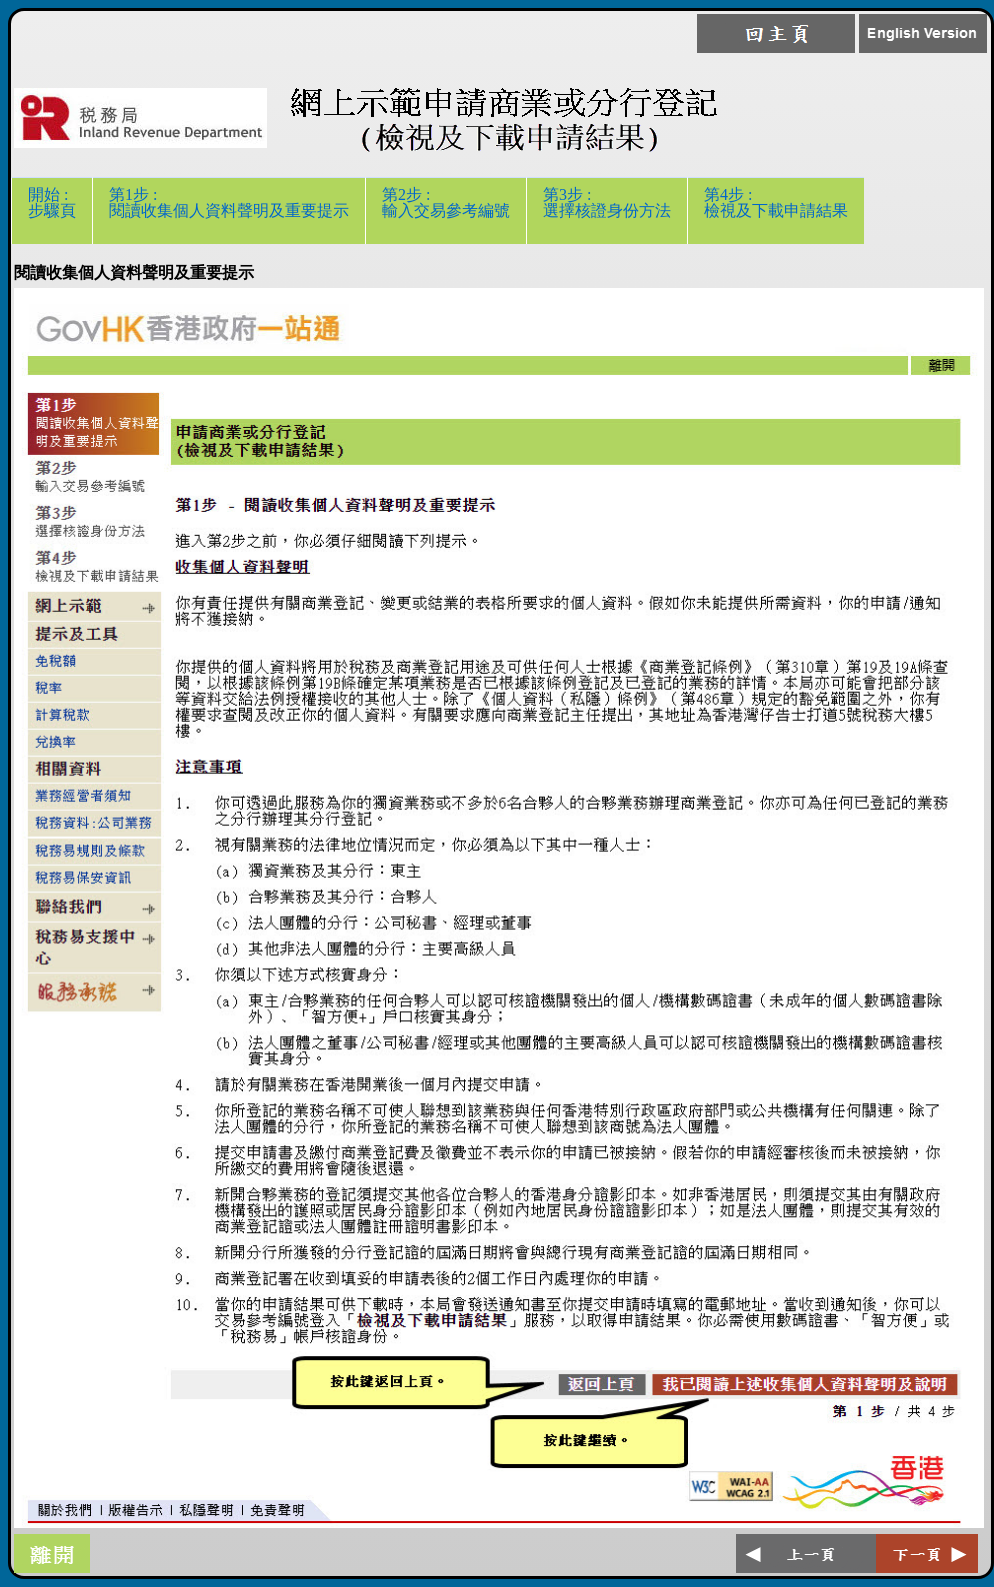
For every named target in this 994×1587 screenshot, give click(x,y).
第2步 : (446, 210)
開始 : (52, 210)
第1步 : (229, 210)
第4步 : (776, 210)
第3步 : (607, 210)
